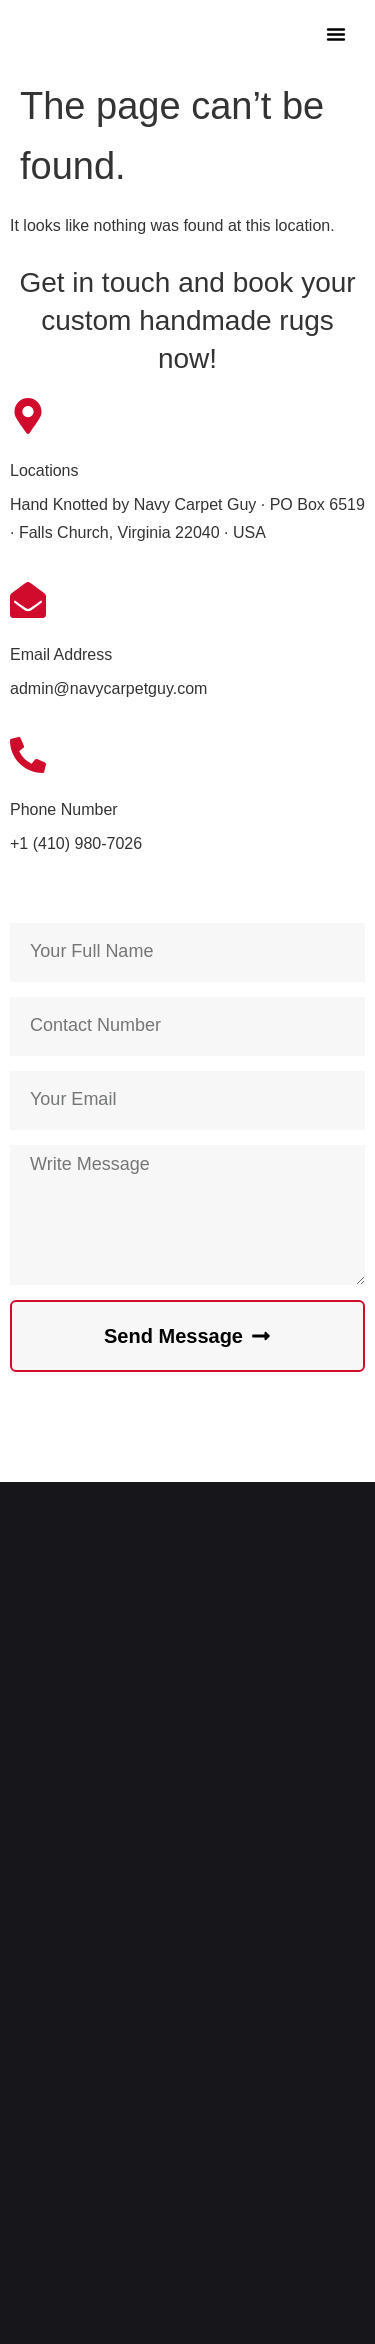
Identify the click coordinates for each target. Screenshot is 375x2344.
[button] (336, 34)
